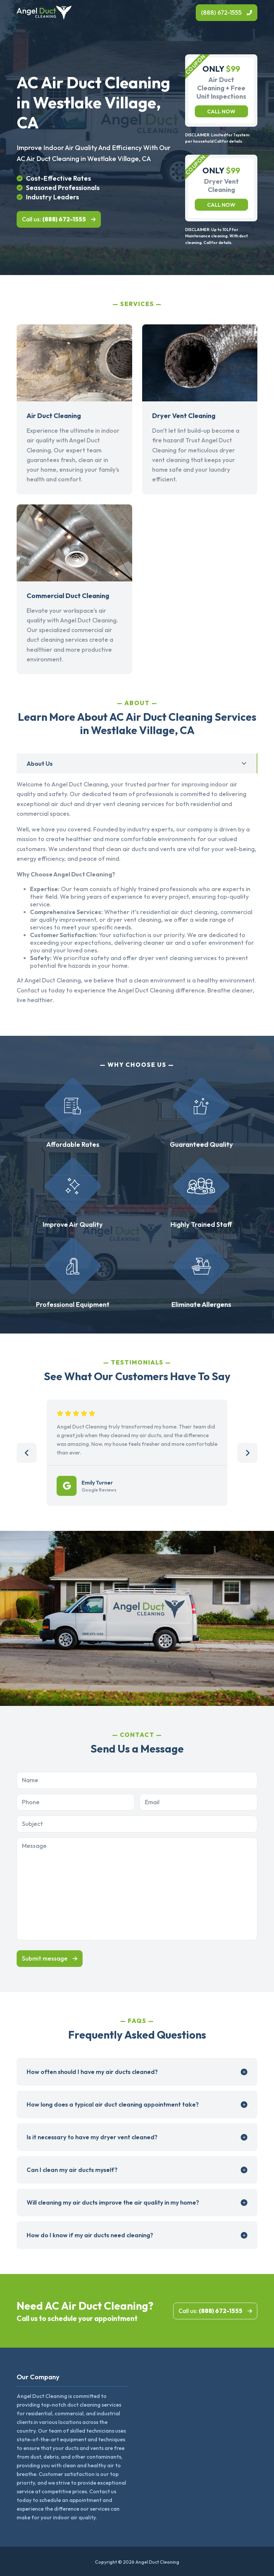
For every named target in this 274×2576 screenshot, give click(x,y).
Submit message (45, 1958)
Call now (221, 111)
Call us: (54, 219)
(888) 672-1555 (221, 12)
